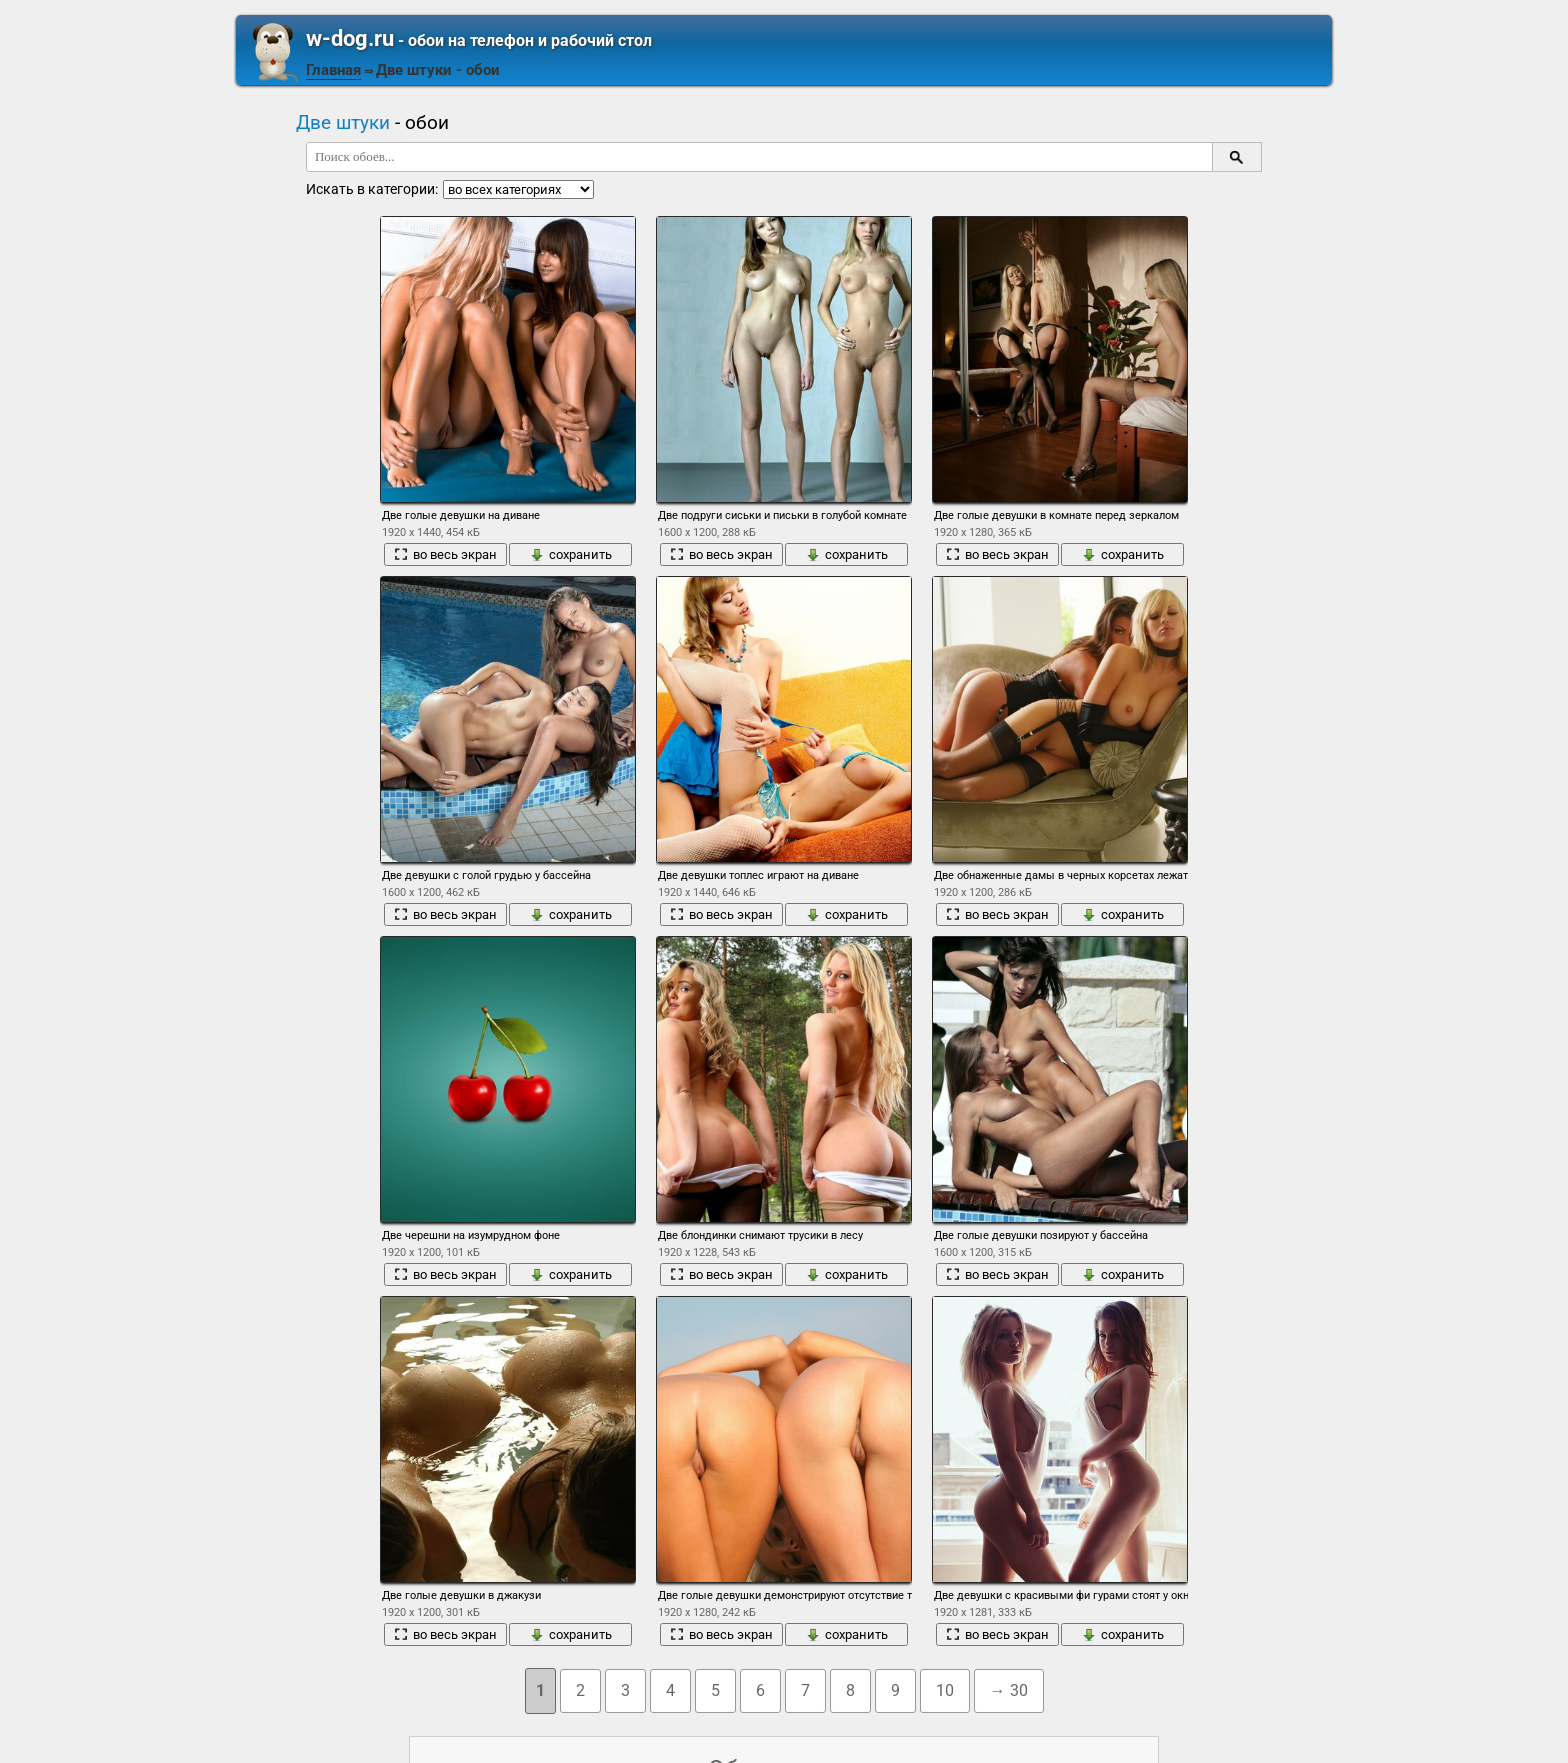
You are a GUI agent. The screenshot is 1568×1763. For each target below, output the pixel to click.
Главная (333, 70)
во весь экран (445, 554)
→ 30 (1009, 1690)
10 (945, 1690)
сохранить (571, 554)
